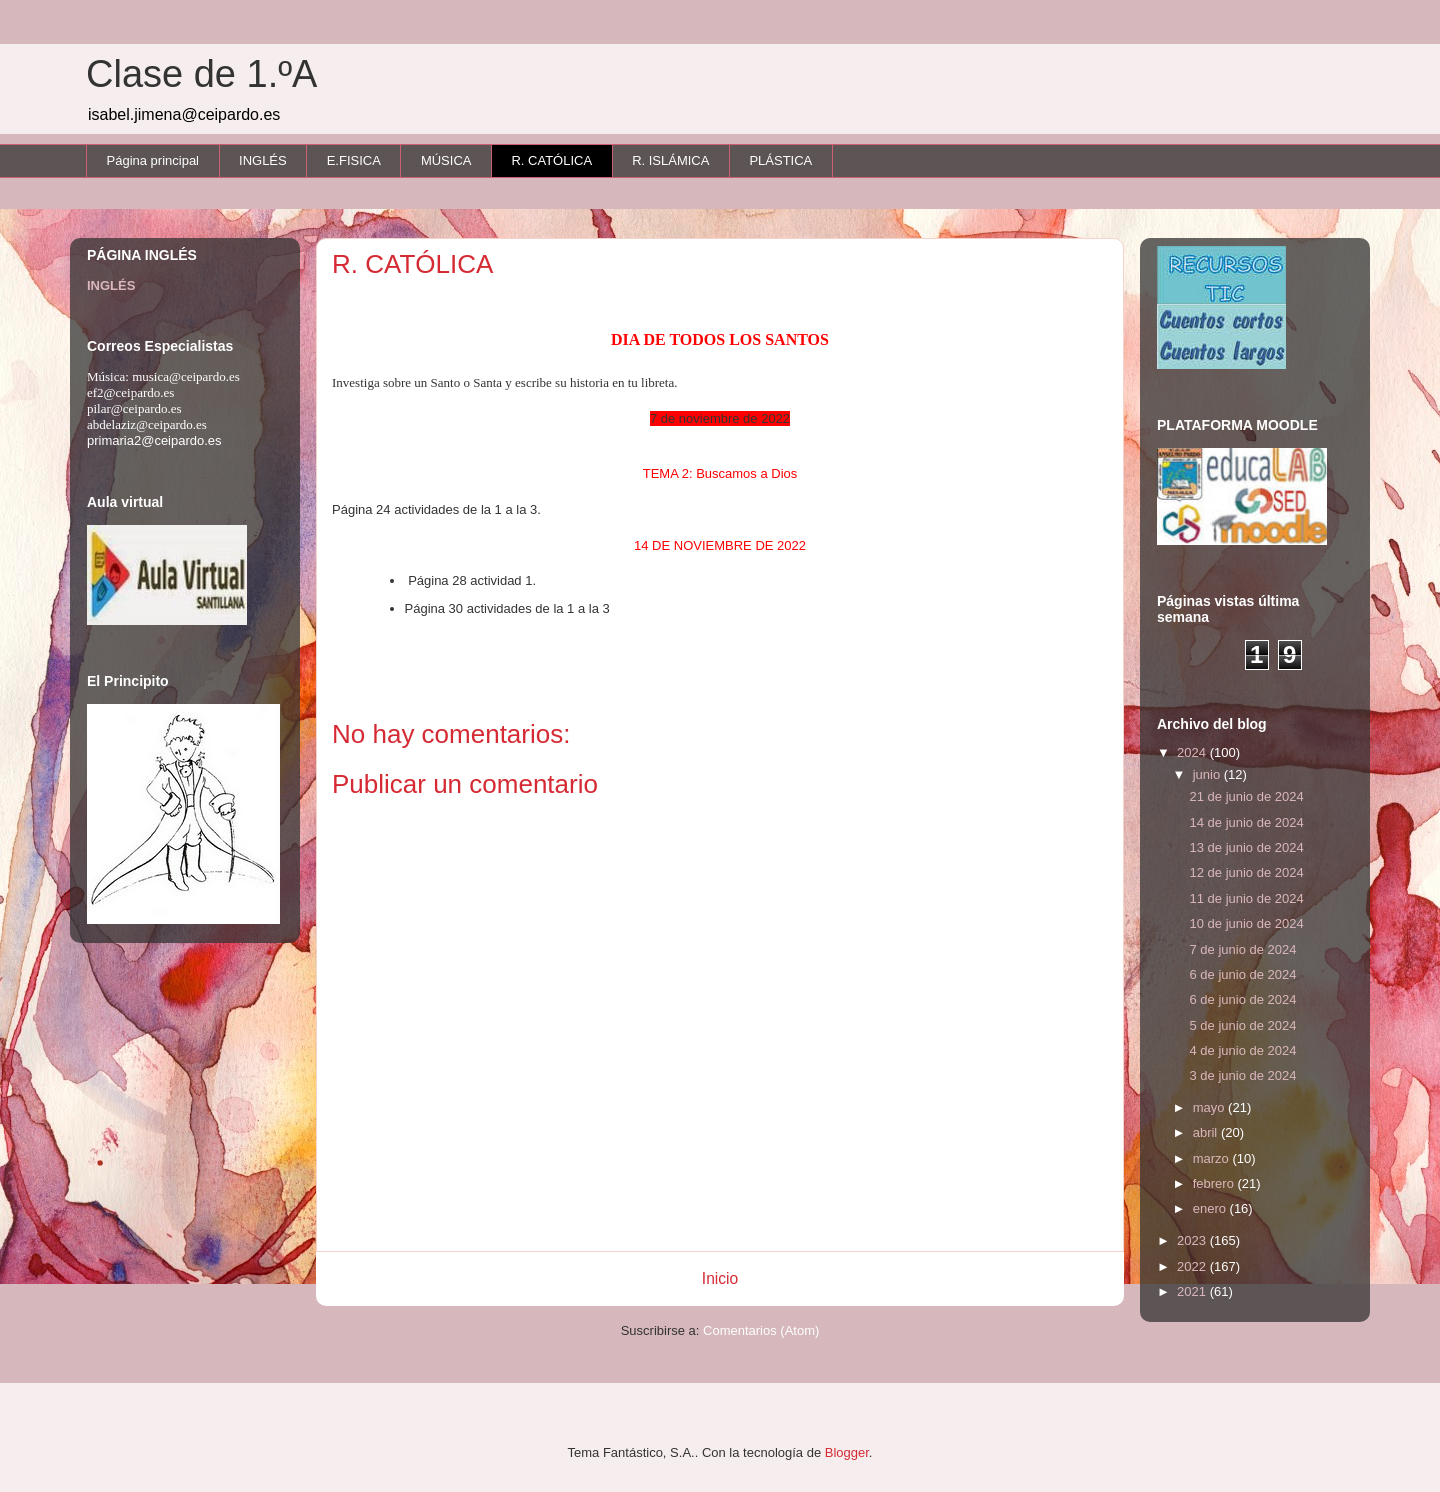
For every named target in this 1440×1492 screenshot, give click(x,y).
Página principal (153, 160)
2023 (1193, 1240)
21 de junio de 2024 (1246, 796)
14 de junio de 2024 (1246, 822)
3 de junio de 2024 (1242, 1075)
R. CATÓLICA (551, 160)
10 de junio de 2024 (1246, 923)
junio (1208, 774)
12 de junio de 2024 (1246, 872)
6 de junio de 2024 (1242, 974)
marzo (1213, 1158)
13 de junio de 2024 (1246, 847)
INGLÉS (263, 160)
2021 (1193, 1291)
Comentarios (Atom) (761, 1330)
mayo (1210, 1107)
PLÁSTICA (780, 160)
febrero (1215, 1183)
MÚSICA (446, 160)
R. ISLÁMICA (670, 160)
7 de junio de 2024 (1242, 949)
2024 (1193, 752)
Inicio (720, 1278)
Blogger (847, 1452)
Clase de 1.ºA (201, 74)
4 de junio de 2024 (1242, 1050)
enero (1211, 1208)
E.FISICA (354, 160)
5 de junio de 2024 (1242, 1025)
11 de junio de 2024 (1246, 898)
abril (1207, 1132)
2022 (1193, 1266)
